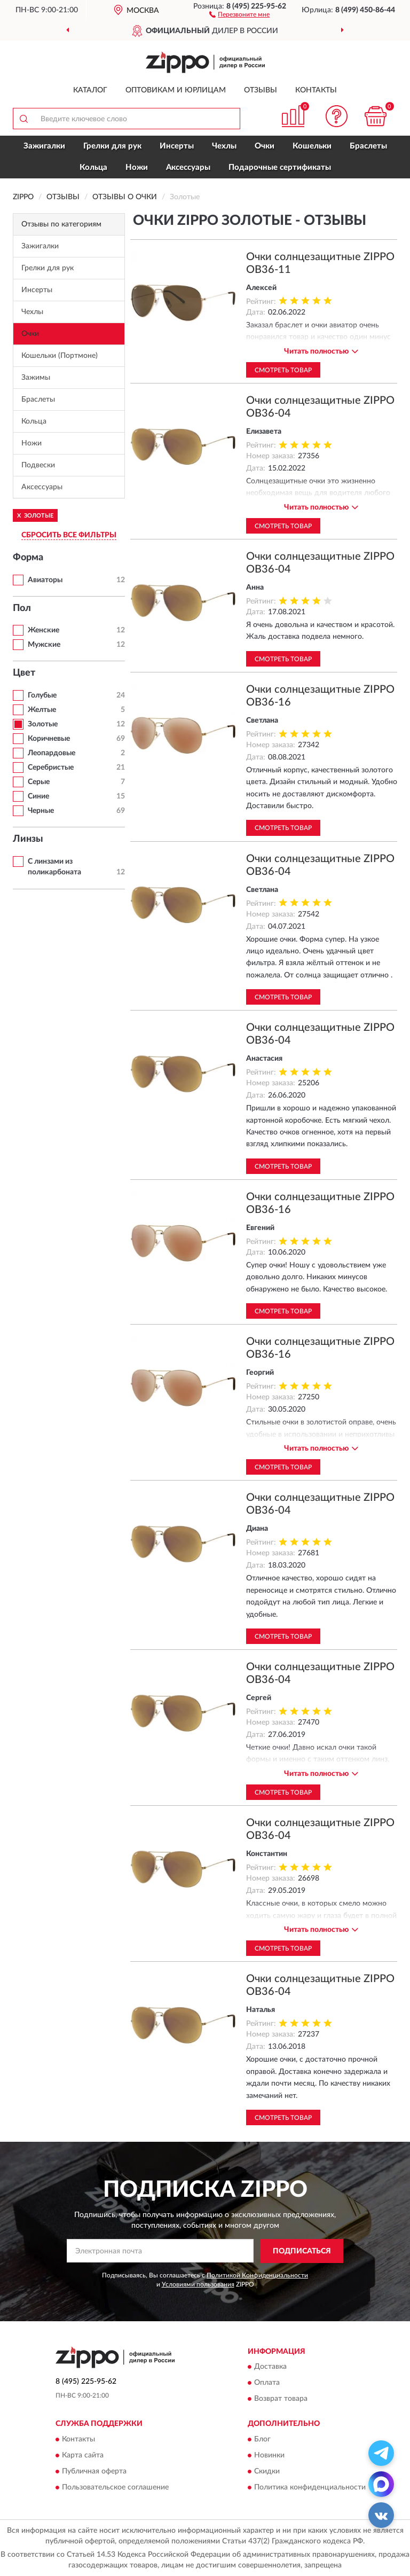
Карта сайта (83, 2455)
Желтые (42, 710)
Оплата (267, 2383)
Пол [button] (22, 608)
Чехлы (224, 146)
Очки (264, 146)
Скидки (267, 2471)
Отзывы (260, 90)
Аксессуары (188, 167)
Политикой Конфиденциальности (257, 2275)
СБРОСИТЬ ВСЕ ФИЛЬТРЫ (68, 535)
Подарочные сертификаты (279, 167)
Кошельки (312, 146)
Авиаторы (45, 580)
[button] (239, 14)
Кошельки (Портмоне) (59, 355)
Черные (41, 811)
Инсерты (177, 146)
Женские (43, 630)
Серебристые (51, 767)
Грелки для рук (112, 146)
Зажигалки (44, 146)
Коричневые (49, 738)
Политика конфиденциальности (310, 2487)
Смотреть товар (283, 370)
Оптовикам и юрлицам (175, 90)
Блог (262, 2439)
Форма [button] (28, 557)
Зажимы (35, 377)
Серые (39, 782)
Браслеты (368, 146)
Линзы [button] (28, 839)
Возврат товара (281, 2399)
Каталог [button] (90, 90)
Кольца (93, 167)
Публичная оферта (94, 2471)
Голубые (42, 695)
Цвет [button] (24, 673)
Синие (38, 796)
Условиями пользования (198, 2284)
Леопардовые (51, 753)
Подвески (38, 465)
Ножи (136, 167)
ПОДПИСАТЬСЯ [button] (302, 2251)
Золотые (43, 724)
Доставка (270, 2367)
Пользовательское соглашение (115, 2487)
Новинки (269, 2455)
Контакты (316, 90)
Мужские (44, 644)
